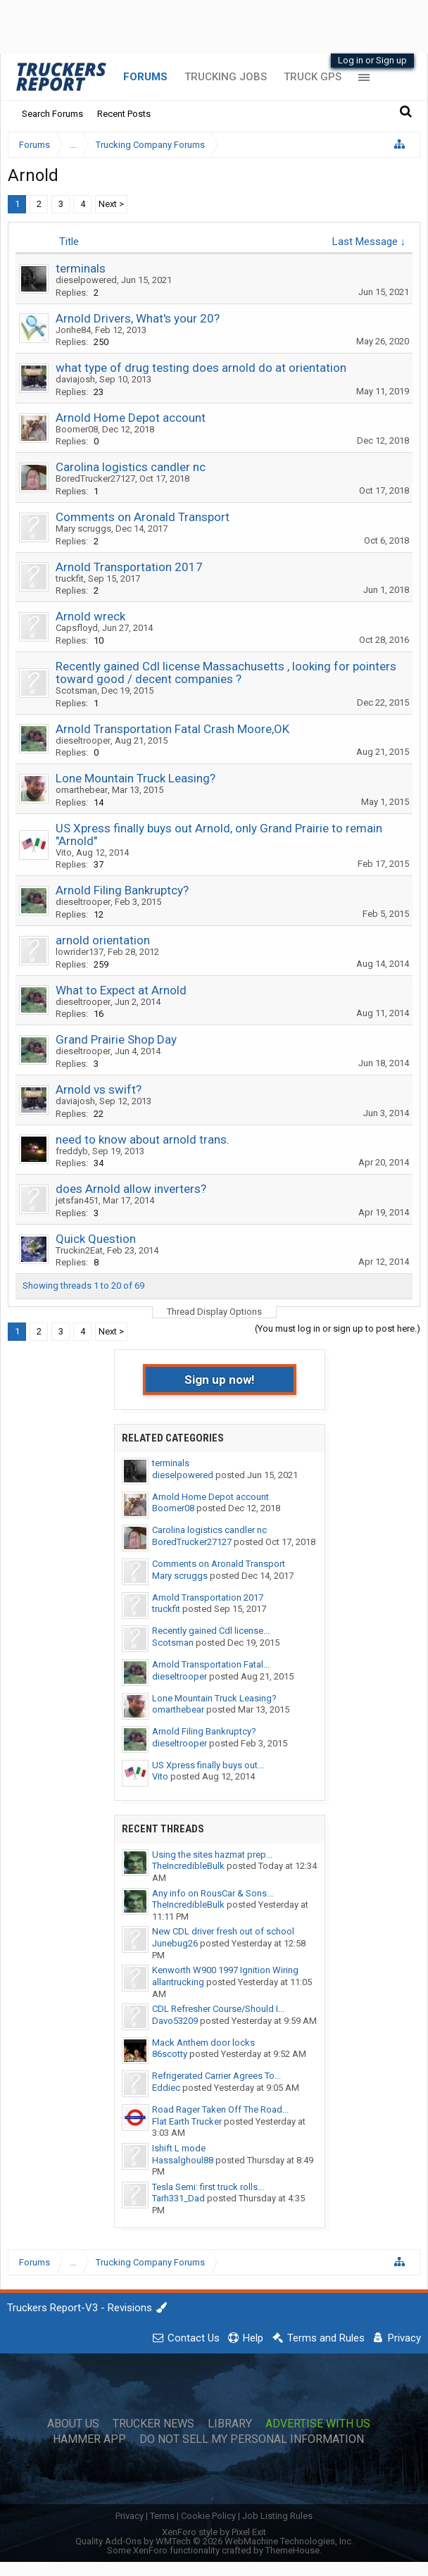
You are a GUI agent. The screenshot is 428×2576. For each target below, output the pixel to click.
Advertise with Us (317, 2424)
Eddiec (166, 2087)
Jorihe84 (73, 330)
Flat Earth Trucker (187, 2121)
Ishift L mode (179, 2148)
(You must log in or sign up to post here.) (337, 1328)
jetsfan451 (77, 1200)
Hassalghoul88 (182, 2160)
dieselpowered (86, 280)
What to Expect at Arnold (121, 990)
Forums (145, 76)
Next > (111, 204)
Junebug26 (175, 1943)
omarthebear (82, 789)
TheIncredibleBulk (188, 1866)
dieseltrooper (83, 740)
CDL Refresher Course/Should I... (218, 2008)
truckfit (70, 578)
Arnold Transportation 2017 (129, 567)
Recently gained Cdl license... (211, 1630)
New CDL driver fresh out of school (223, 1931)
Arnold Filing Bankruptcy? (122, 890)
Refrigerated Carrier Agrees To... (216, 2075)
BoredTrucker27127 (95, 478)
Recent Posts (124, 113)
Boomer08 (77, 429)
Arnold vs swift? (98, 1089)
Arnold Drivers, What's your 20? (138, 318)
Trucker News (153, 2424)
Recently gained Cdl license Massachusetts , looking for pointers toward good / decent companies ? (226, 672)
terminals (81, 268)
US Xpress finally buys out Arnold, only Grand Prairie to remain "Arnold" (219, 834)
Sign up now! (219, 1380)
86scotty (169, 2054)
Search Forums (52, 113)
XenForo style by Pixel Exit (214, 2532)
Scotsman (76, 690)
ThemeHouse (292, 2550)
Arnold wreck (90, 616)
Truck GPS (312, 76)
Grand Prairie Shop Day (116, 1039)
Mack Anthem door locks (203, 2042)
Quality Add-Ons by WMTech (214, 2541)
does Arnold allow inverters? (131, 1189)
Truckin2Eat (79, 1250)
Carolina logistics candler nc (131, 467)
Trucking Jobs (225, 76)
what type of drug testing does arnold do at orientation (201, 368)
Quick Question (96, 1239)
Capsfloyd (77, 628)
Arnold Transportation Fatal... (211, 1664)
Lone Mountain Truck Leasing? (135, 778)
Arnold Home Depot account (131, 418)
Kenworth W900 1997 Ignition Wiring (225, 1970)
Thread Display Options (214, 1311)
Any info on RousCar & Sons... (212, 1893)
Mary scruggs (83, 528)
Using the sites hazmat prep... (212, 1854)
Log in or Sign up (372, 60)
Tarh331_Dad (178, 2198)
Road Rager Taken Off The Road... (220, 2109)
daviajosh (75, 379)
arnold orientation (103, 940)
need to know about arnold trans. (142, 1139)
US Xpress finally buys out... (208, 1765)
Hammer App (89, 2439)
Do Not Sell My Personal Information (251, 2439)
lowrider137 (79, 951)
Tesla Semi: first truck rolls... (208, 2187)
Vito (64, 852)
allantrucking (178, 1982)
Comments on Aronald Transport (142, 517)
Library (230, 2424)
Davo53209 (175, 2020)
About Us (73, 2424)
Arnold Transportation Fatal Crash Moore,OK (172, 729)
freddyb (72, 1151)
